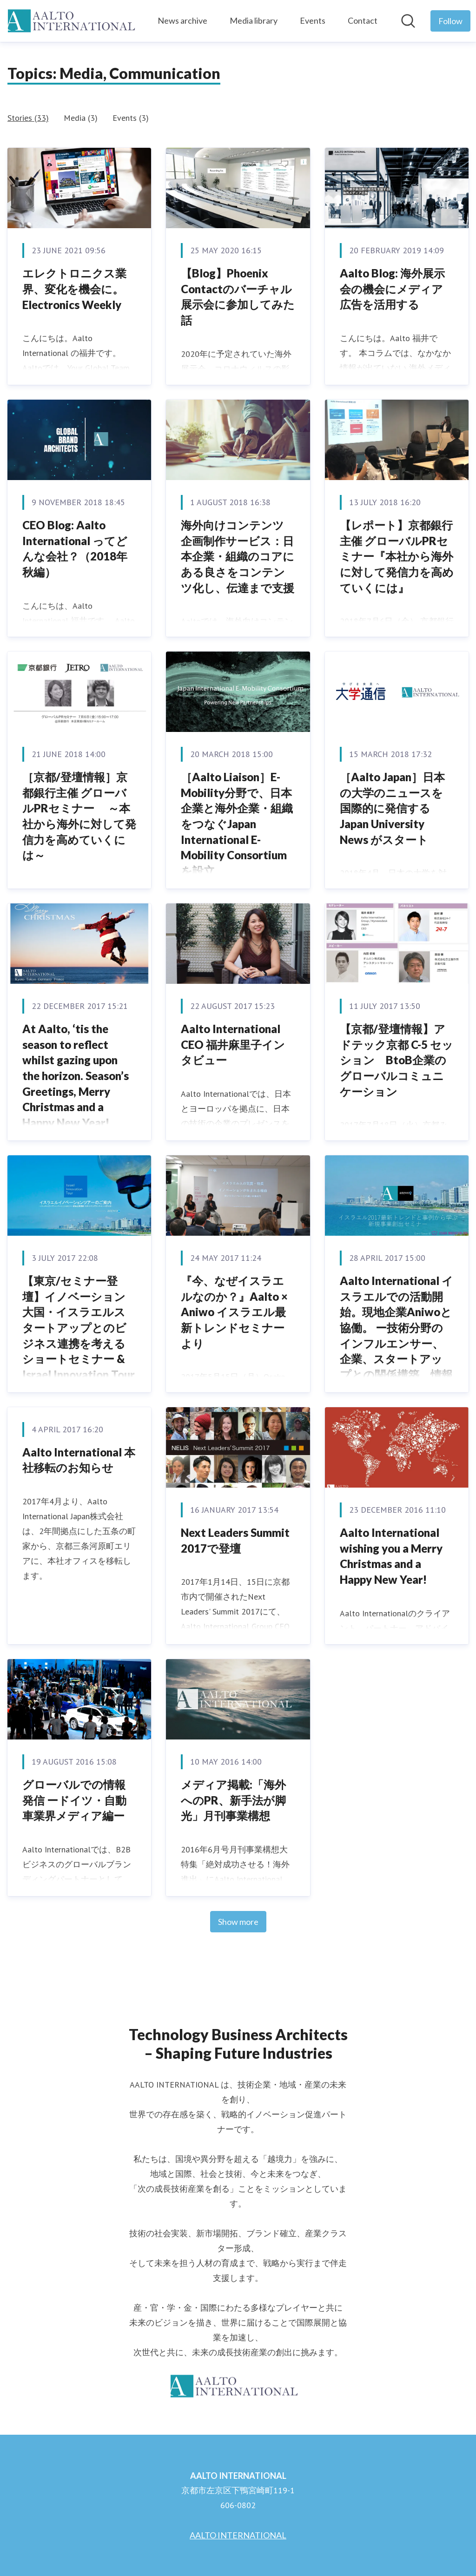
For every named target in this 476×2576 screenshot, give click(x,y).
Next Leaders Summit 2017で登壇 (235, 1540)
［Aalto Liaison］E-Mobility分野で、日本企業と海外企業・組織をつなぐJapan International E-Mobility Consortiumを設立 (237, 823)
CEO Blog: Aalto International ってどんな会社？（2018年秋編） (74, 548)
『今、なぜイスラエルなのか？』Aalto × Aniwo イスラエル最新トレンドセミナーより (234, 1312)
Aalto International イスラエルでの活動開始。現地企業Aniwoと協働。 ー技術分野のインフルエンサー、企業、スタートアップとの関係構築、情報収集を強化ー (396, 1335)
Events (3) (130, 117)
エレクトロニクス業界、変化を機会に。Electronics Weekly (74, 288)
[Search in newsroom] (408, 20)
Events (312, 20)
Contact (362, 20)
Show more (238, 1922)
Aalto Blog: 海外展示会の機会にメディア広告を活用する (392, 288)
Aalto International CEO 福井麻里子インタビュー (233, 1044)
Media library (254, 20)
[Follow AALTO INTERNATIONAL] (450, 21)
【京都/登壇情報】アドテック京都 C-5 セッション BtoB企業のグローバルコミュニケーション (396, 1060)
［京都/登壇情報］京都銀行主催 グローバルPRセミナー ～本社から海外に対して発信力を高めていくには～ (79, 816)
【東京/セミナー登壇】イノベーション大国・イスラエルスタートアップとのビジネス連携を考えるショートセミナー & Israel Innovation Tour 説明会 (78, 1335)
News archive (182, 20)
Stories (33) (28, 117)
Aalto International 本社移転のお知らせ (78, 1460)
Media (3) (81, 117)
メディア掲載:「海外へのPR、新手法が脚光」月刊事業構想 (233, 1800)
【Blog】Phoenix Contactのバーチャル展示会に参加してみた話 (238, 296)
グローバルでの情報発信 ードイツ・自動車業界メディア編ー (74, 1800)
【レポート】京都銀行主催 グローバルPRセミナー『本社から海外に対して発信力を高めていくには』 (397, 556)
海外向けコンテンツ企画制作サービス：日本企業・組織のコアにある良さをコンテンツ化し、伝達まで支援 (237, 556)
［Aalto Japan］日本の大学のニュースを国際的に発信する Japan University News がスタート (392, 808)
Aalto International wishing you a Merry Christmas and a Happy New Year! (391, 1556)
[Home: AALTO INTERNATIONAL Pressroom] (75, 21)
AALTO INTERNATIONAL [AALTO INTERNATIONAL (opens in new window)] (238, 2535)
